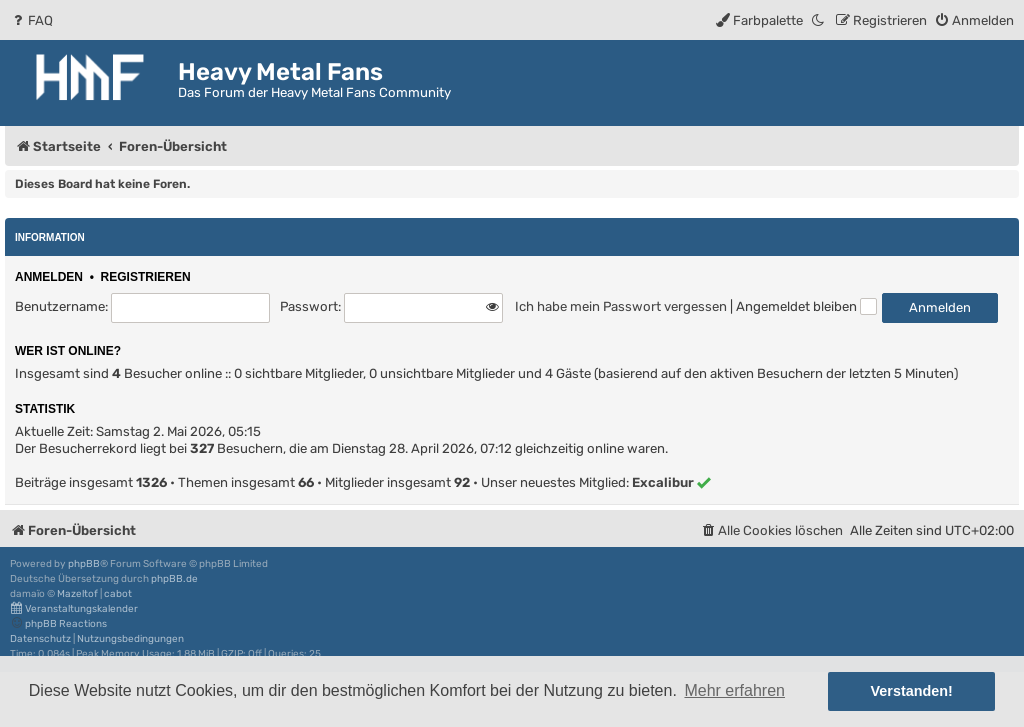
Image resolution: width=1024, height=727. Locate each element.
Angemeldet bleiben (806, 306)
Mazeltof (77, 594)
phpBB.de (174, 579)
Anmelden (49, 277)
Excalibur (663, 482)
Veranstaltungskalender (74, 608)
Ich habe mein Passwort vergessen (621, 306)
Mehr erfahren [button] (734, 690)
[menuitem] (31, 20)
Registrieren (146, 277)
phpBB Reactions (58, 623)
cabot (118, 594)
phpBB (84, 564)
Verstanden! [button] (912, 691)
